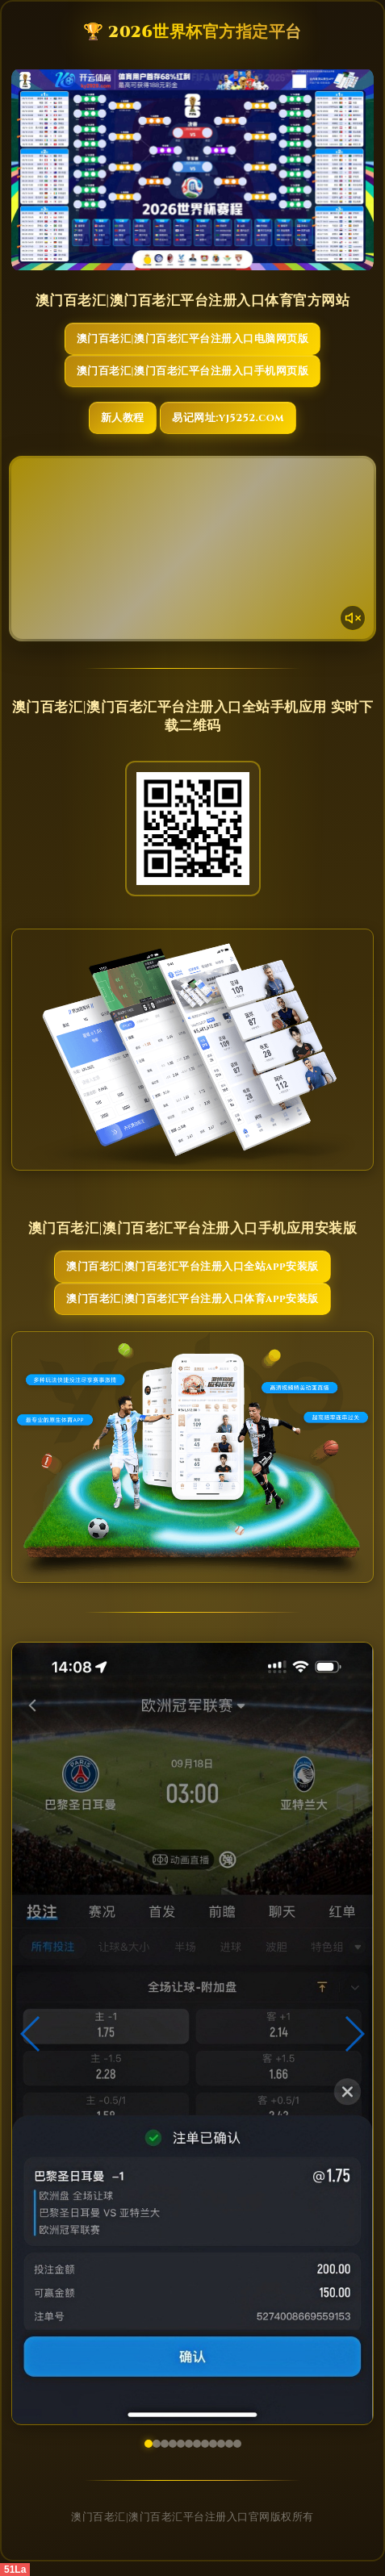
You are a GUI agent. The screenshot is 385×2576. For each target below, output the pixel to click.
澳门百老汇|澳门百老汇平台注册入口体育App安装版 (192, 1299)
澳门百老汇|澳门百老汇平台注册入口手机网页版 (192, 371)
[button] (31, 2034)
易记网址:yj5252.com (228, 418)
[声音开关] (353, 618)
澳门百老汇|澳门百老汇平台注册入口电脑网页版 (192, 339)
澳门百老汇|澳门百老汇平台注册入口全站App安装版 (192, 1266)
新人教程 (122, 418)
